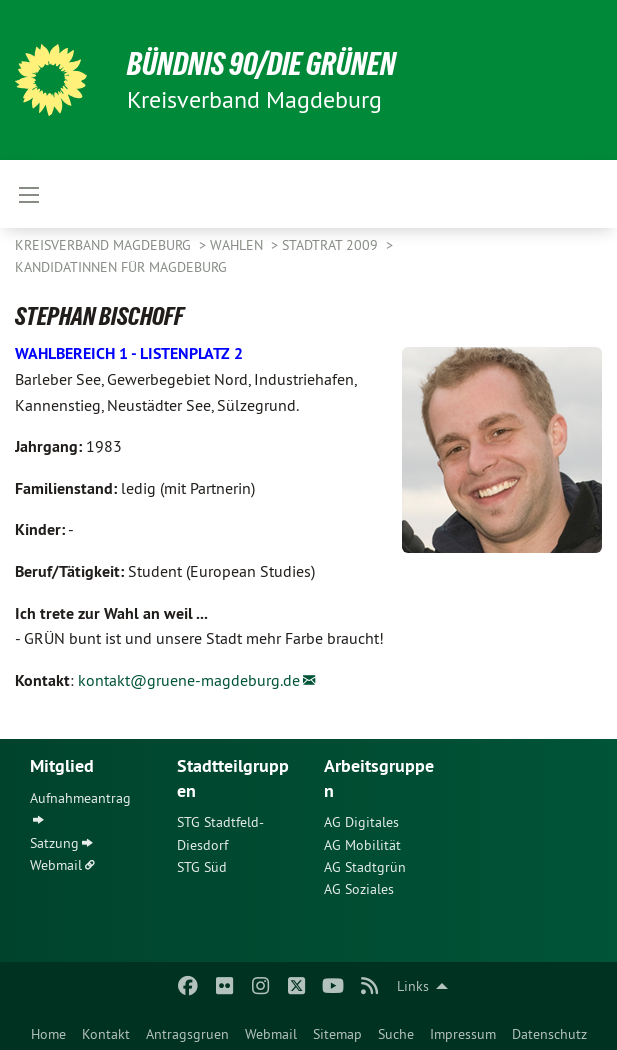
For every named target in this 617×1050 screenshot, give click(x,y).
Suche (396, 1034)
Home (48, 1034)
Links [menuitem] (413, 986)
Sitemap (337, 1034)
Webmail (271, 1034)
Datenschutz (549, 1034)
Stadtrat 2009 (332, 245)
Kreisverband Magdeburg (105, 245)
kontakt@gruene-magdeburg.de (189, 680)
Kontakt (106, 1034)
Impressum (463, 1034)
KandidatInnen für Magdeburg (121, 267)
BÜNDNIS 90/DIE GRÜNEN (261, 64)
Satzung (54, 843)
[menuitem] (48, 1030)
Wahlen (238, 245)
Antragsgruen (187, 1034)
